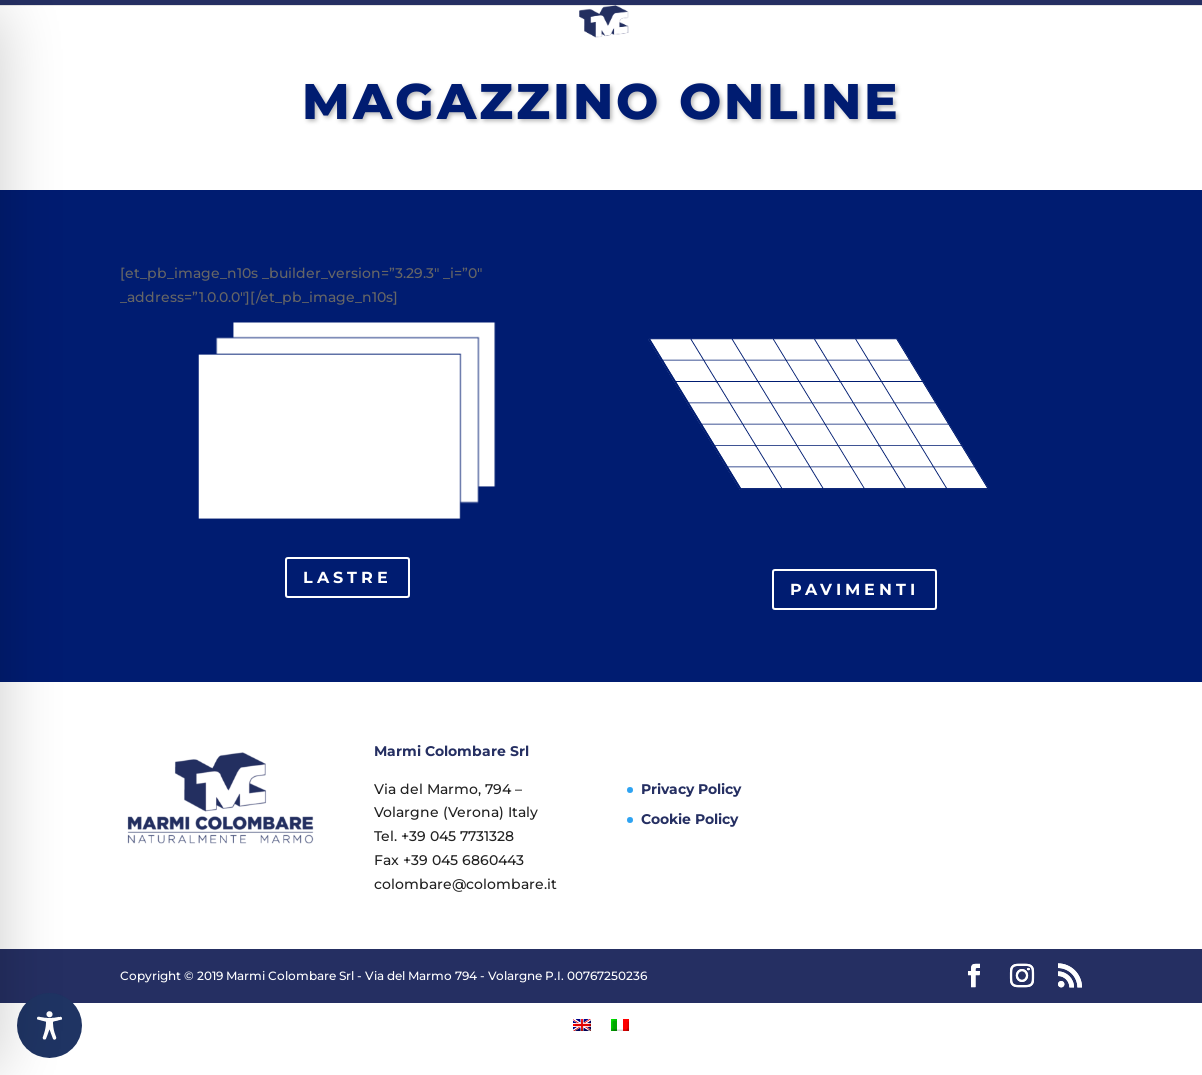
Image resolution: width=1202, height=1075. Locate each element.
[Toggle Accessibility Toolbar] (49, 1025)
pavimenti (854, 589)
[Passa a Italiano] (620, 1023)
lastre (347, 577)
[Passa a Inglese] (582, 1023)
